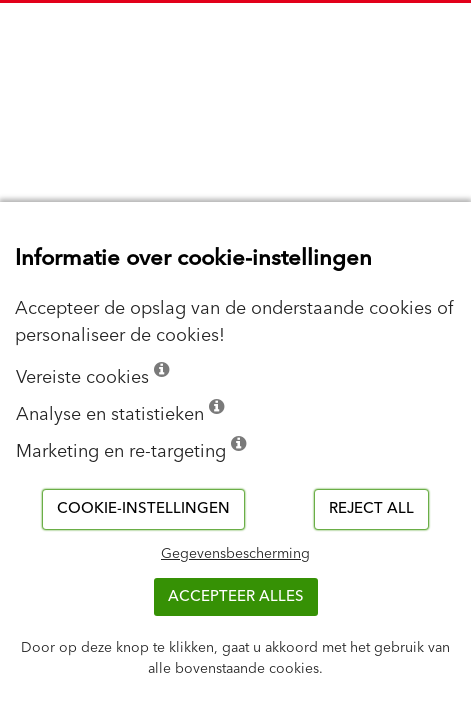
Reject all (371, 508)
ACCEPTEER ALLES (236, 596)
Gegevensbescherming (235, 554)
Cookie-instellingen (143, 508)
